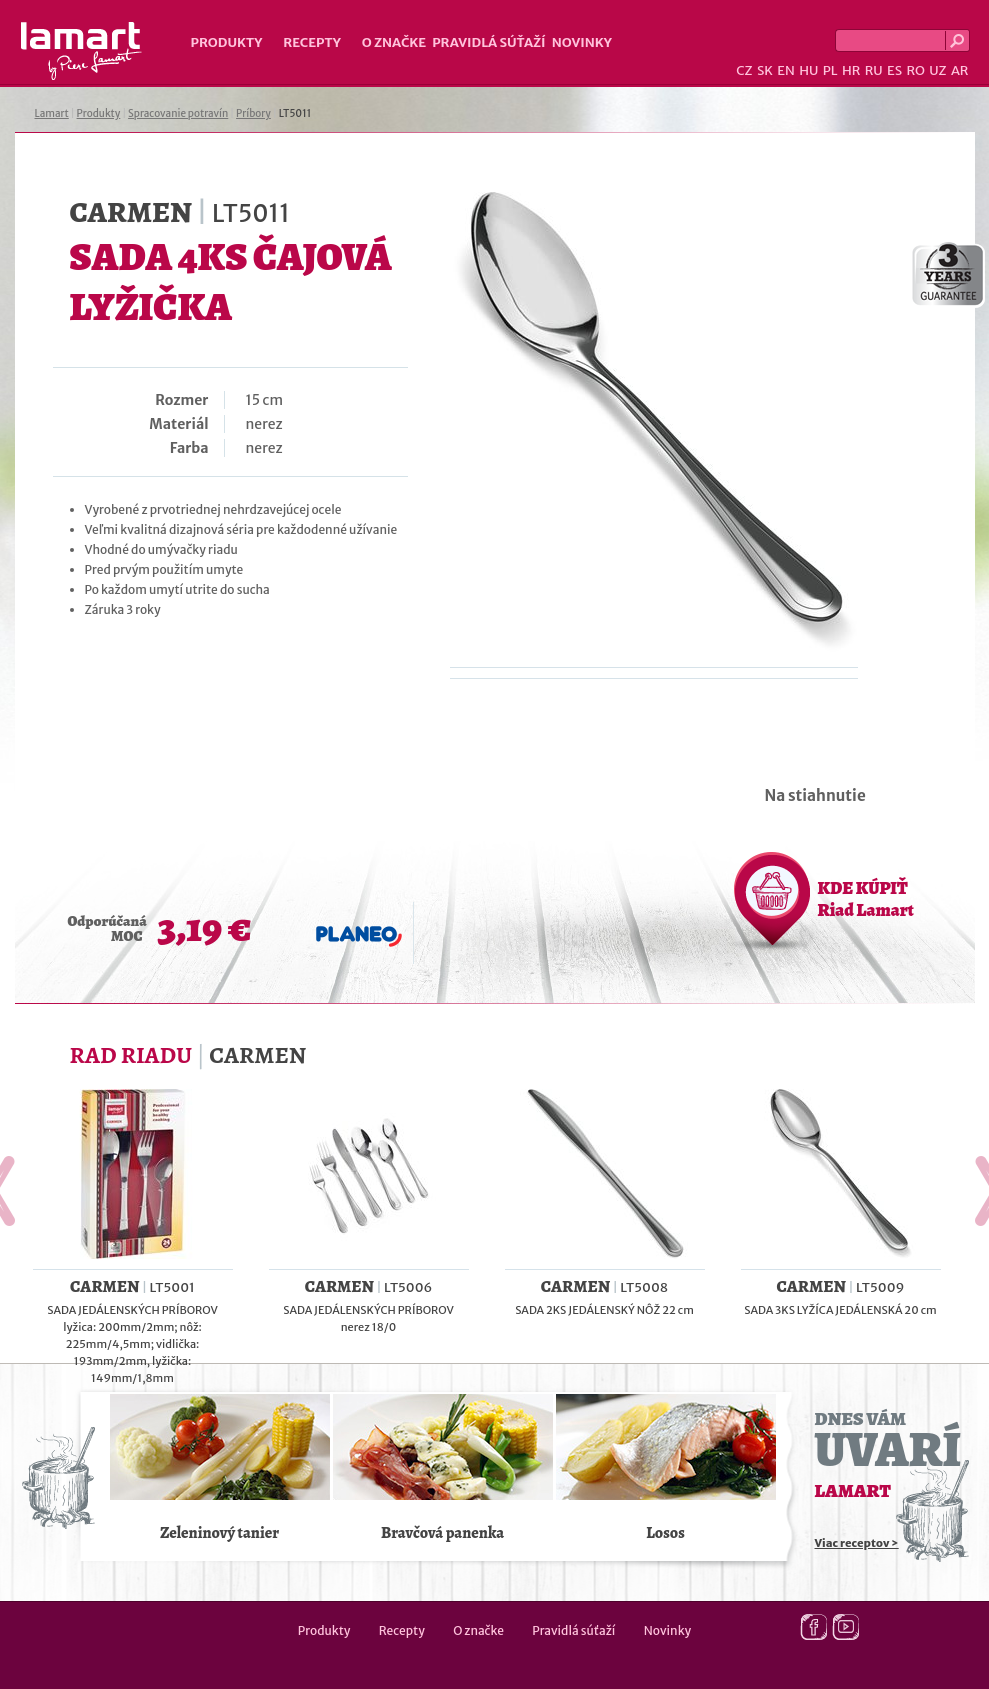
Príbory (253, 113)
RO (915, 70)
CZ (744, 70)
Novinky (582, 42)
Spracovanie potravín (178, 113)
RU (874, 70)
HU (808, 70)
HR (851, 70)
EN (786, 70)
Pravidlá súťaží (489, 42)
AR (960, 70)
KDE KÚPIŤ (866, 899)
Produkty (227, 42)
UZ (937, 70)
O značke (394, 42)
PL (830, 70)
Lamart (81, 51)
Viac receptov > (857, 1543)
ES (894, 70)
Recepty (311, 42)
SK (765, 70)
